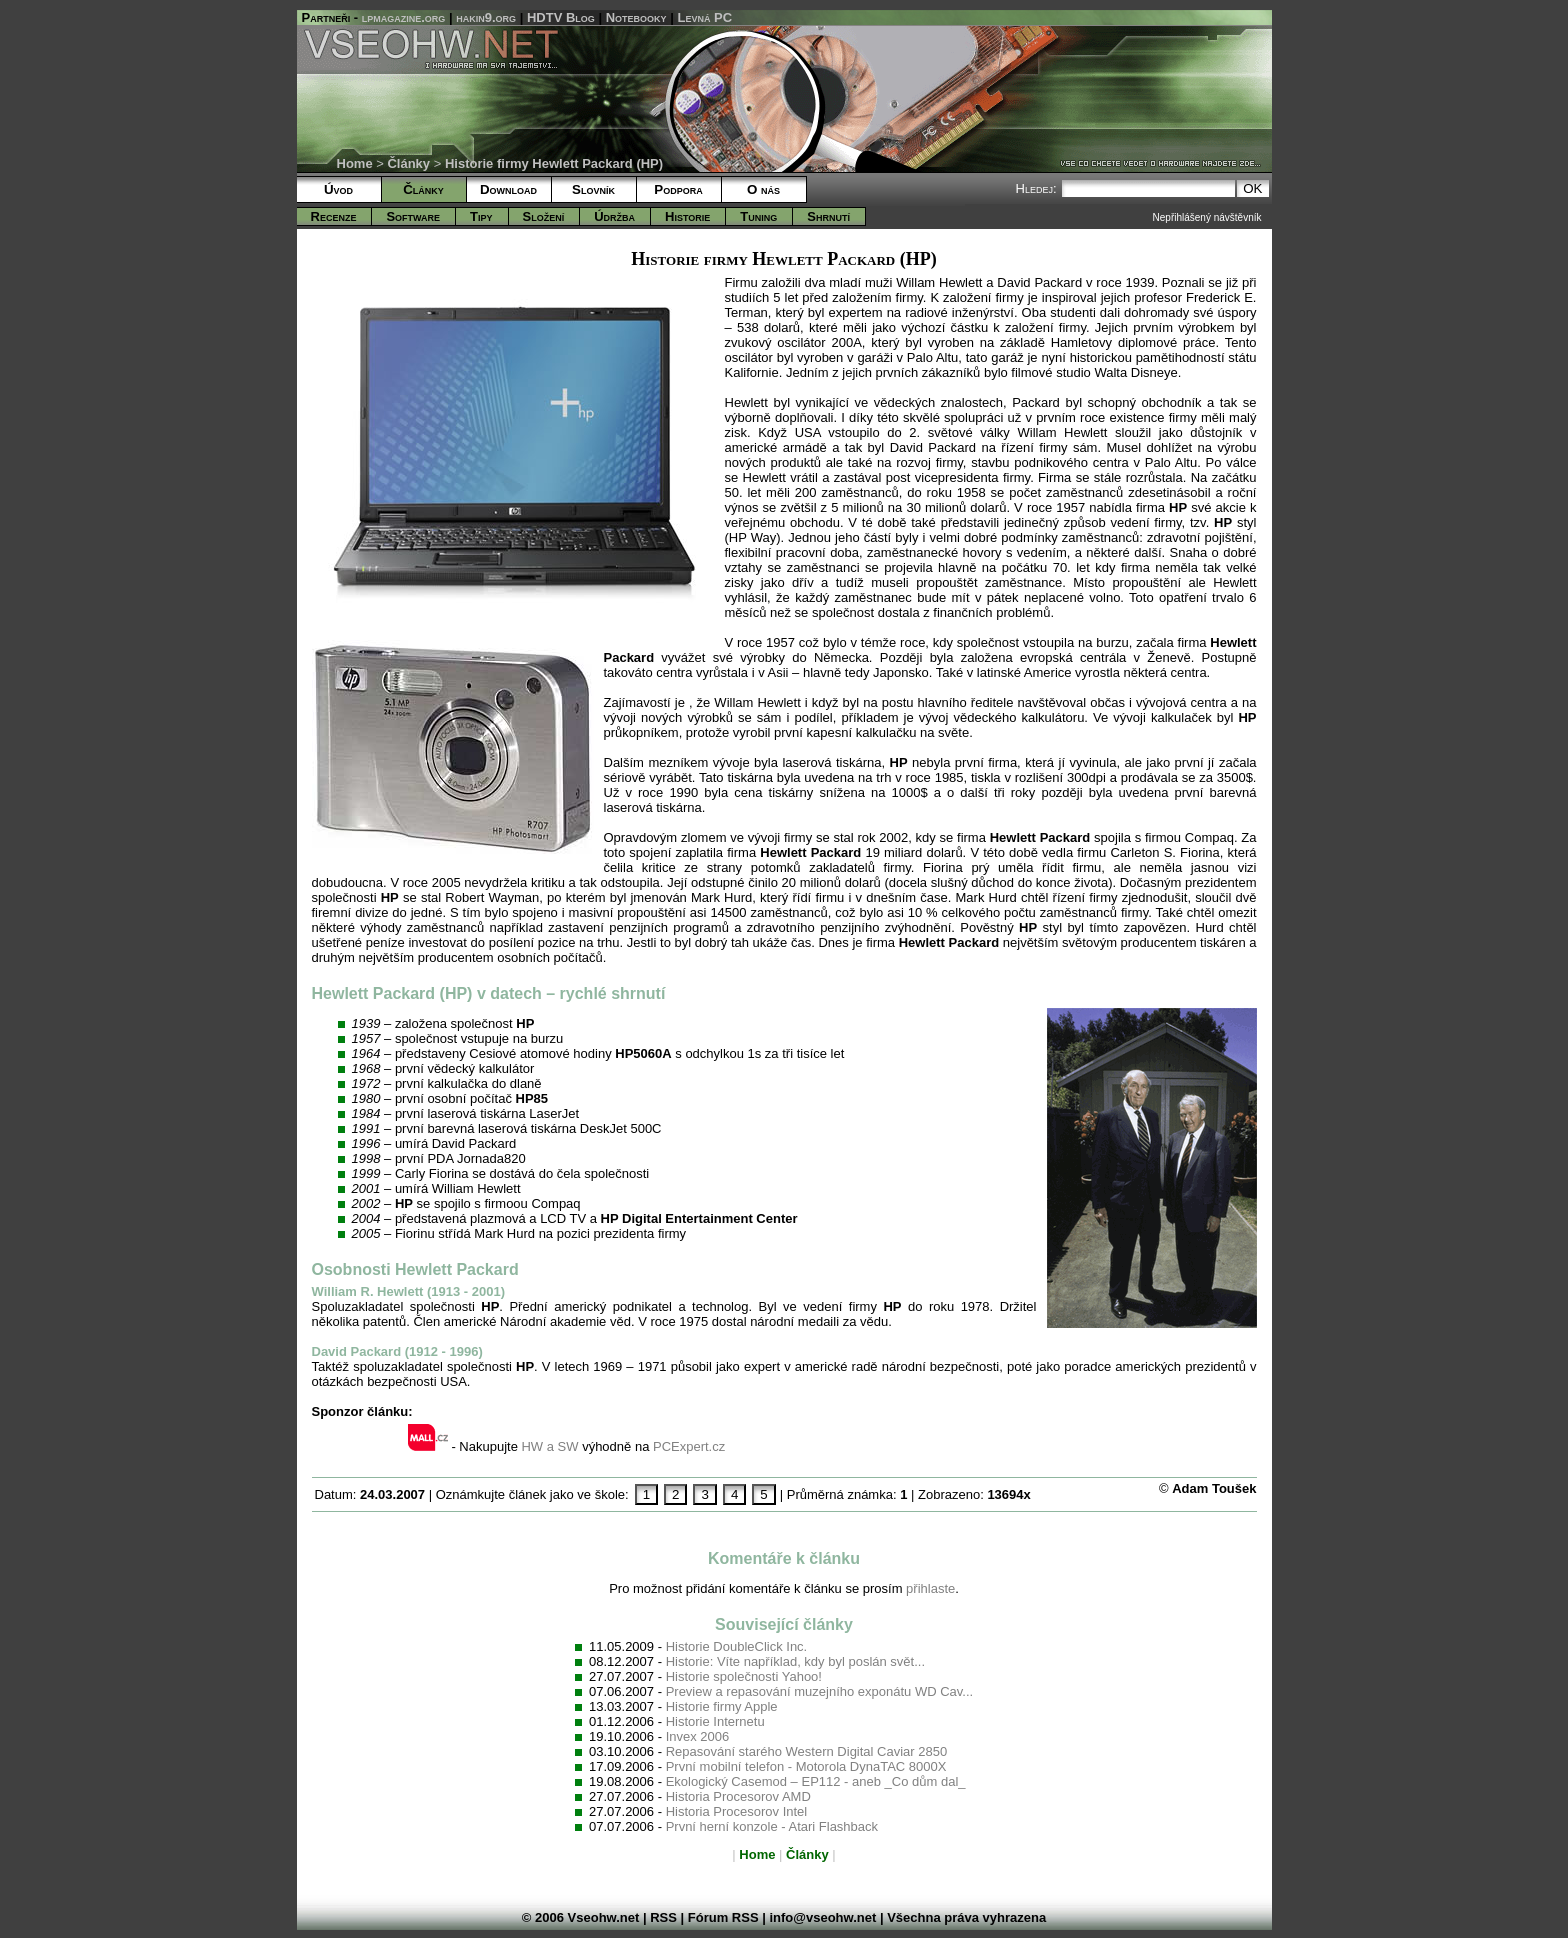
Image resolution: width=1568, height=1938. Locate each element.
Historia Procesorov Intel (737, 1811)
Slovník (593, 189)
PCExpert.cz (689, 1446)
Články (408, 163)
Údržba (614, 216)
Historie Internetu (715, 1721)
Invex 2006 (698, 1736)
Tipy (481, 216)
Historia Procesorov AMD (738, 1796)
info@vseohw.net (822, 1917)
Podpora (678, 189)
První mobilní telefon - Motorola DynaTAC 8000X (806, 1766)
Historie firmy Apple (722, 1706)
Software (413, 216)
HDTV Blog (561, 17)
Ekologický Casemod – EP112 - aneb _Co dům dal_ (816, 1781)
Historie (687, 216)
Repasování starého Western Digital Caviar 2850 (807, 1751)
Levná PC (705, 17)
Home (355, 163)
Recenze (334, 216)
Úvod (338, 189)
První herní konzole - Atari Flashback (772, 1826)
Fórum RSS (723, 1917)
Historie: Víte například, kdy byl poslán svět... (795, 1661)
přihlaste (930, 1588)
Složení (544, 216)
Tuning (758, 216)
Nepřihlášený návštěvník (1207, 217)
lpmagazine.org (404, 17)
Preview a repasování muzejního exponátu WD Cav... (820, 1691)
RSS (663, 1917)
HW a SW (549, 1446)
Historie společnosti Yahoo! (744, 1676)
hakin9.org (486, 17)
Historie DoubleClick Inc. (737, 1646)
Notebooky (636, 17)
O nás (763, 189)
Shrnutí (828, 216)
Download (508, 189)
